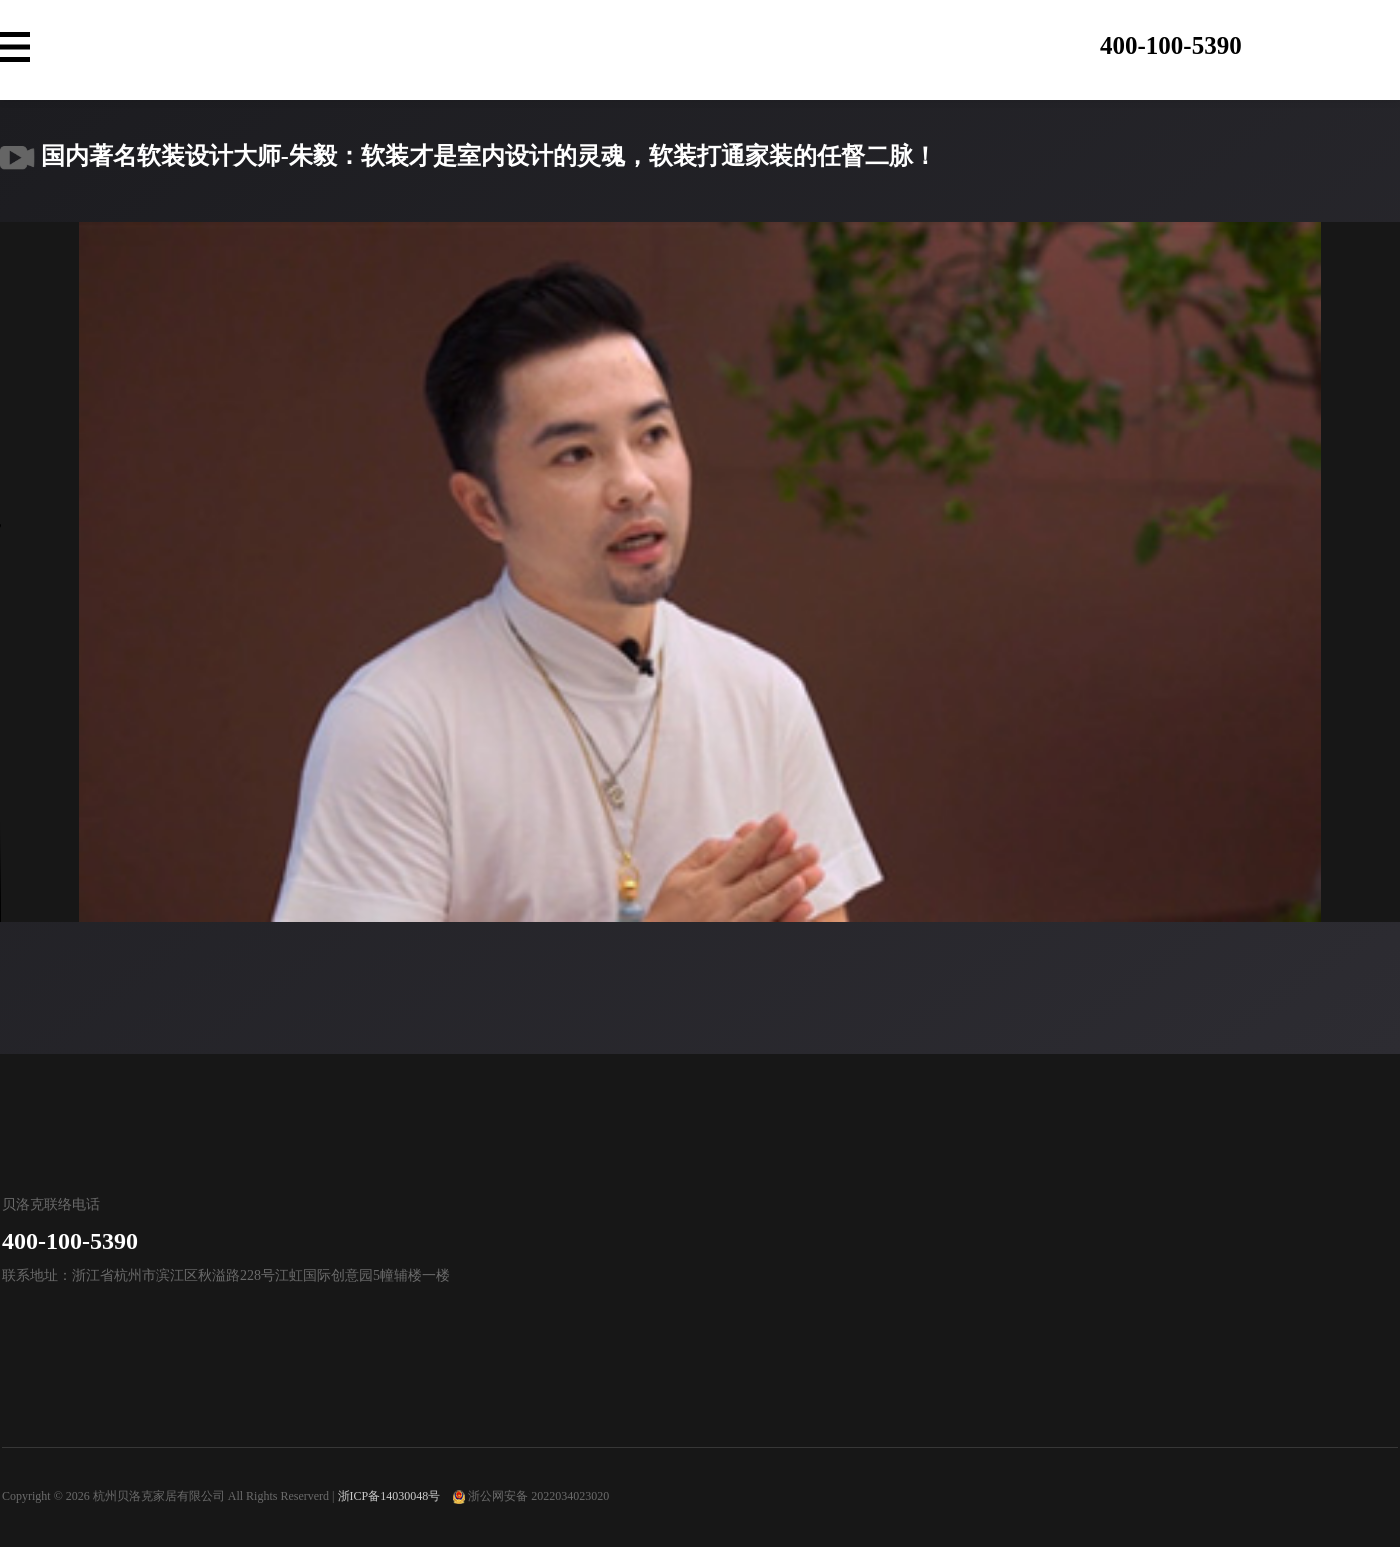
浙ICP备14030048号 (389, 1496)
